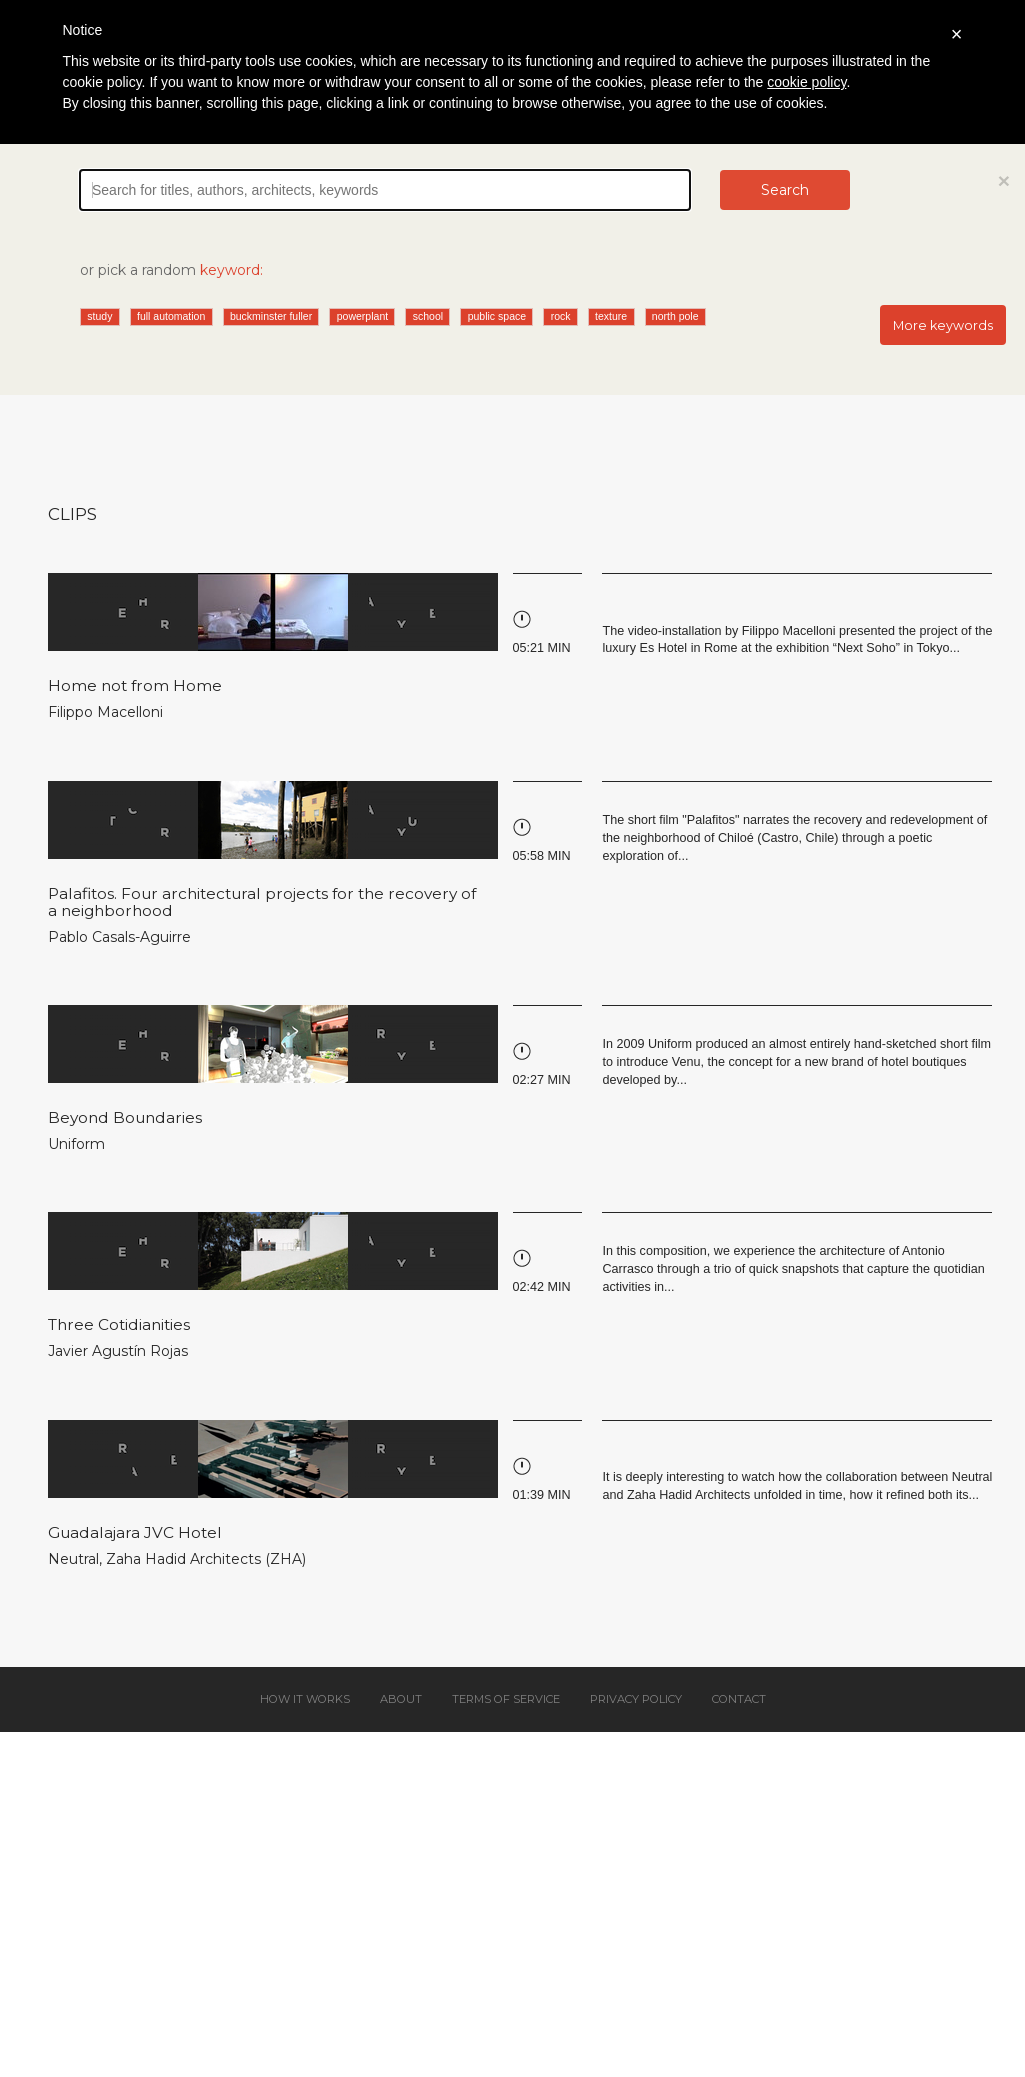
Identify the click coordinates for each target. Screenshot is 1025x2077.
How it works (305, 1699)
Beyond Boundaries (125, 1117)
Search (785, 190)
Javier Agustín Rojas (118, 1351)
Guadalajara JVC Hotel (135, 1532)
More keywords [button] (943, 325)
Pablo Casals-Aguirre (119, 937)
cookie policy (806, 82)
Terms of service (506, 1699)
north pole (675, 316)
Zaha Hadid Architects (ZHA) (206, 1559)
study (99, 316)
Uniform (76, 1144)
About (401, 1699)
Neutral (73, 1559)
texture (611, 316)
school (428, 316)
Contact (739, 1699)
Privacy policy (636, 1699)
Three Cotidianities (119, 1324)
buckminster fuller (271, 316)
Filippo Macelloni (105, 712)
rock (561, 316)
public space (497, 316)
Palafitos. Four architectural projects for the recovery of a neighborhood (262, 902)
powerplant (362, 316)
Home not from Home (135, 685)
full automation (171, 316)
